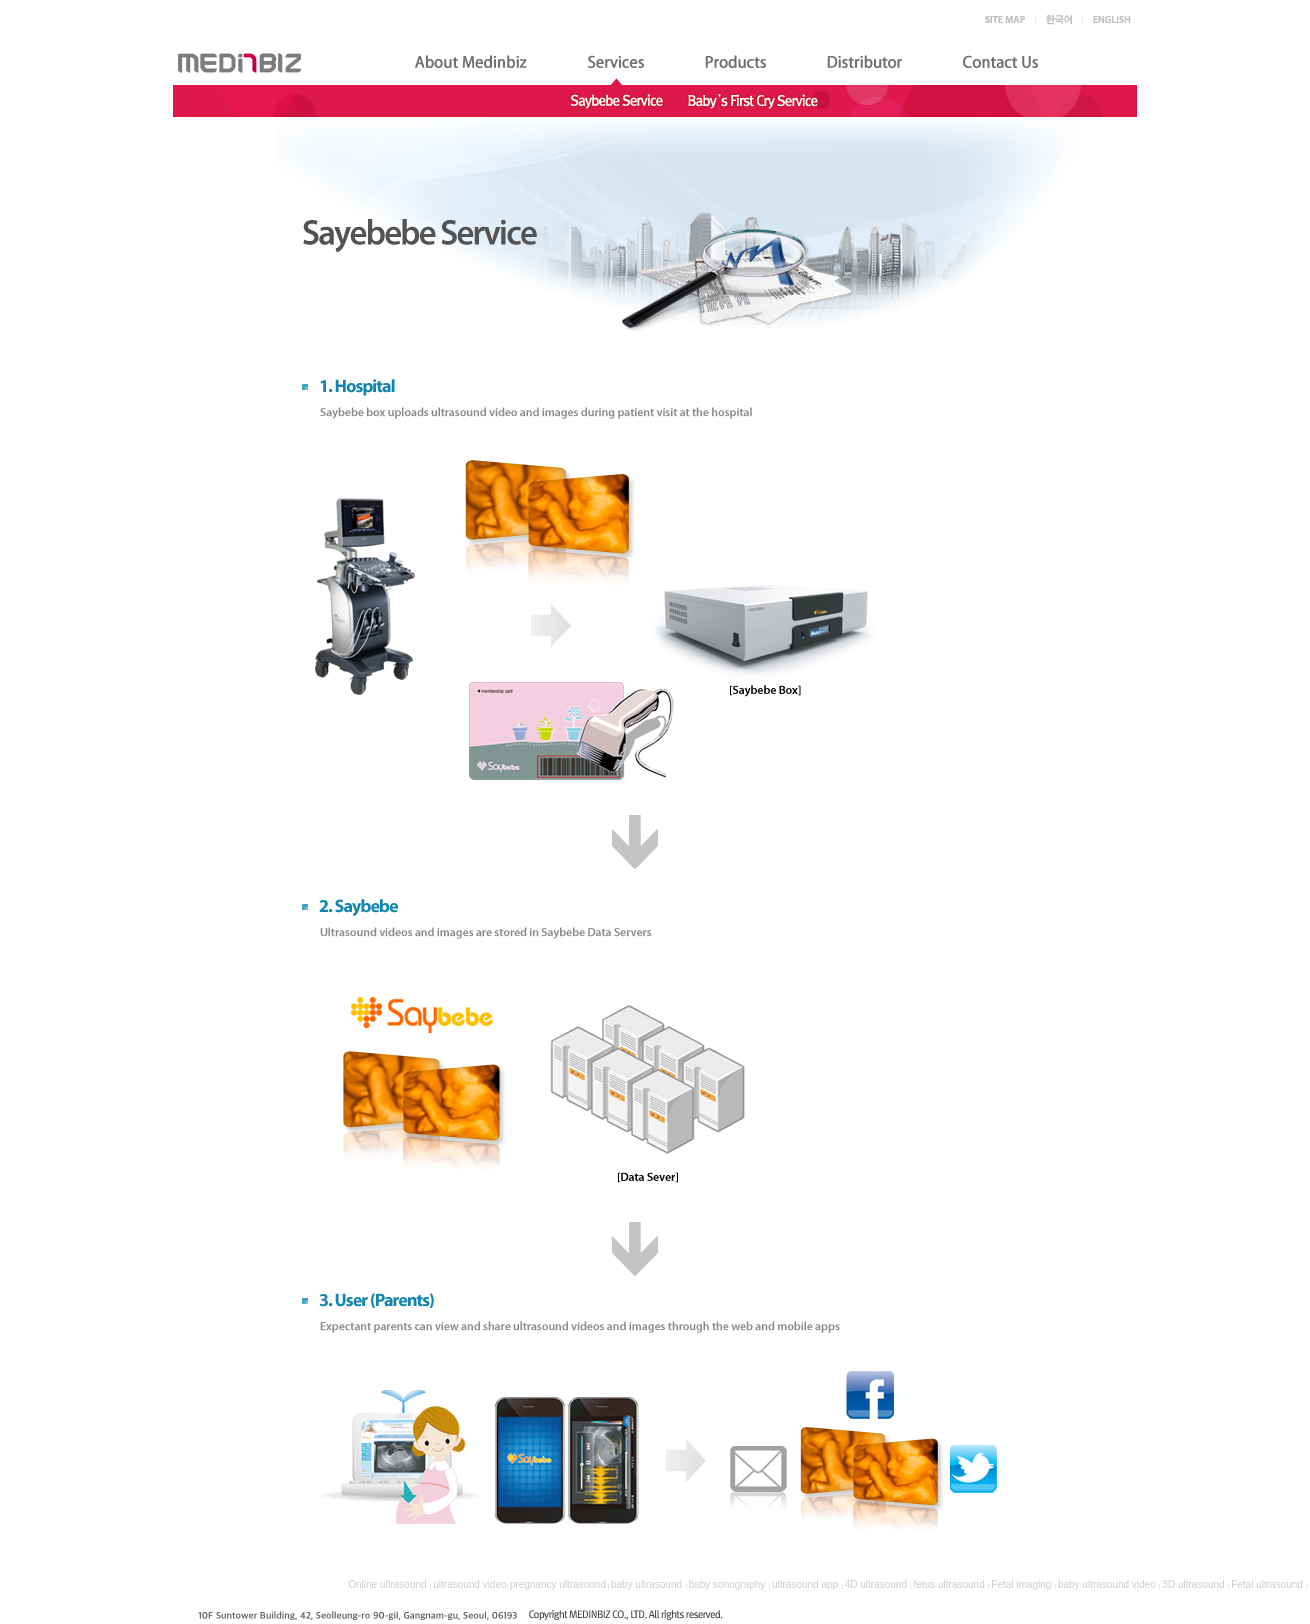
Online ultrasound (387, 1584)
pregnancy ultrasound (558, 1584)
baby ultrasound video (1107, 1584)
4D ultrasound (876, 1584)
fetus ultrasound (949, 1584)
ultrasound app (805, 1584)
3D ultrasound (1193, 1584)
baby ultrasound (646, 1584)
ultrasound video (469, 1584)
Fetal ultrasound (1267, 1584)
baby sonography (727, 1584)
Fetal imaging (1021, 1584)
